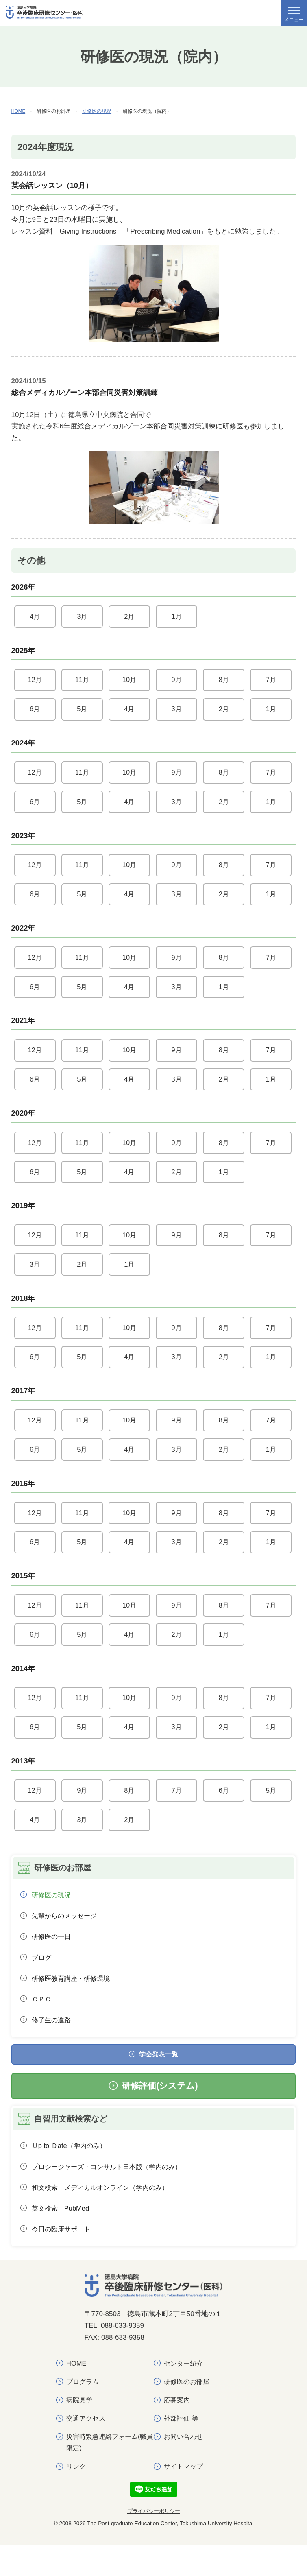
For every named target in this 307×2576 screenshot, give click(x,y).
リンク (76, 2497)
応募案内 (178, 2429)
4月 (34, 617)
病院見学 (80, 2429)
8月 (223, 680)
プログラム (83, 2410)
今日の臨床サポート (63, 2258)
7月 (271, 680)
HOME (18, 111)
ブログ (42, 1979)
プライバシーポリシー (153, 2543)
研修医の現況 (97, 111)
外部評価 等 (182, 2448)
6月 (34, 710)
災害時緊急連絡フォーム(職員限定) (109, 2472)
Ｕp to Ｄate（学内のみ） (71, 2172)
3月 (82, 617)
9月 (176, 680)
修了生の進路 (53, 2043)
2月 (129, 617)
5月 (82, 710)
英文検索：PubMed (62, 2236)
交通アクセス (87, 2448)
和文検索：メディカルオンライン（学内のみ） (104, 2215)
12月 (35, 680)
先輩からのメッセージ (66, 1936)
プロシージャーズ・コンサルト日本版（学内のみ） (111, 2194)
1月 (176, 617)
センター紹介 (184, 2392)
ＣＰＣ (42, 2022)
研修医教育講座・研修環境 (73, 2000)
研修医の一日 (53, 1958)
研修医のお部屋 (188, 2410)
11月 (82, 680)
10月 (129, 680)
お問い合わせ (184, 2467)
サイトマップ (184, 2497)
